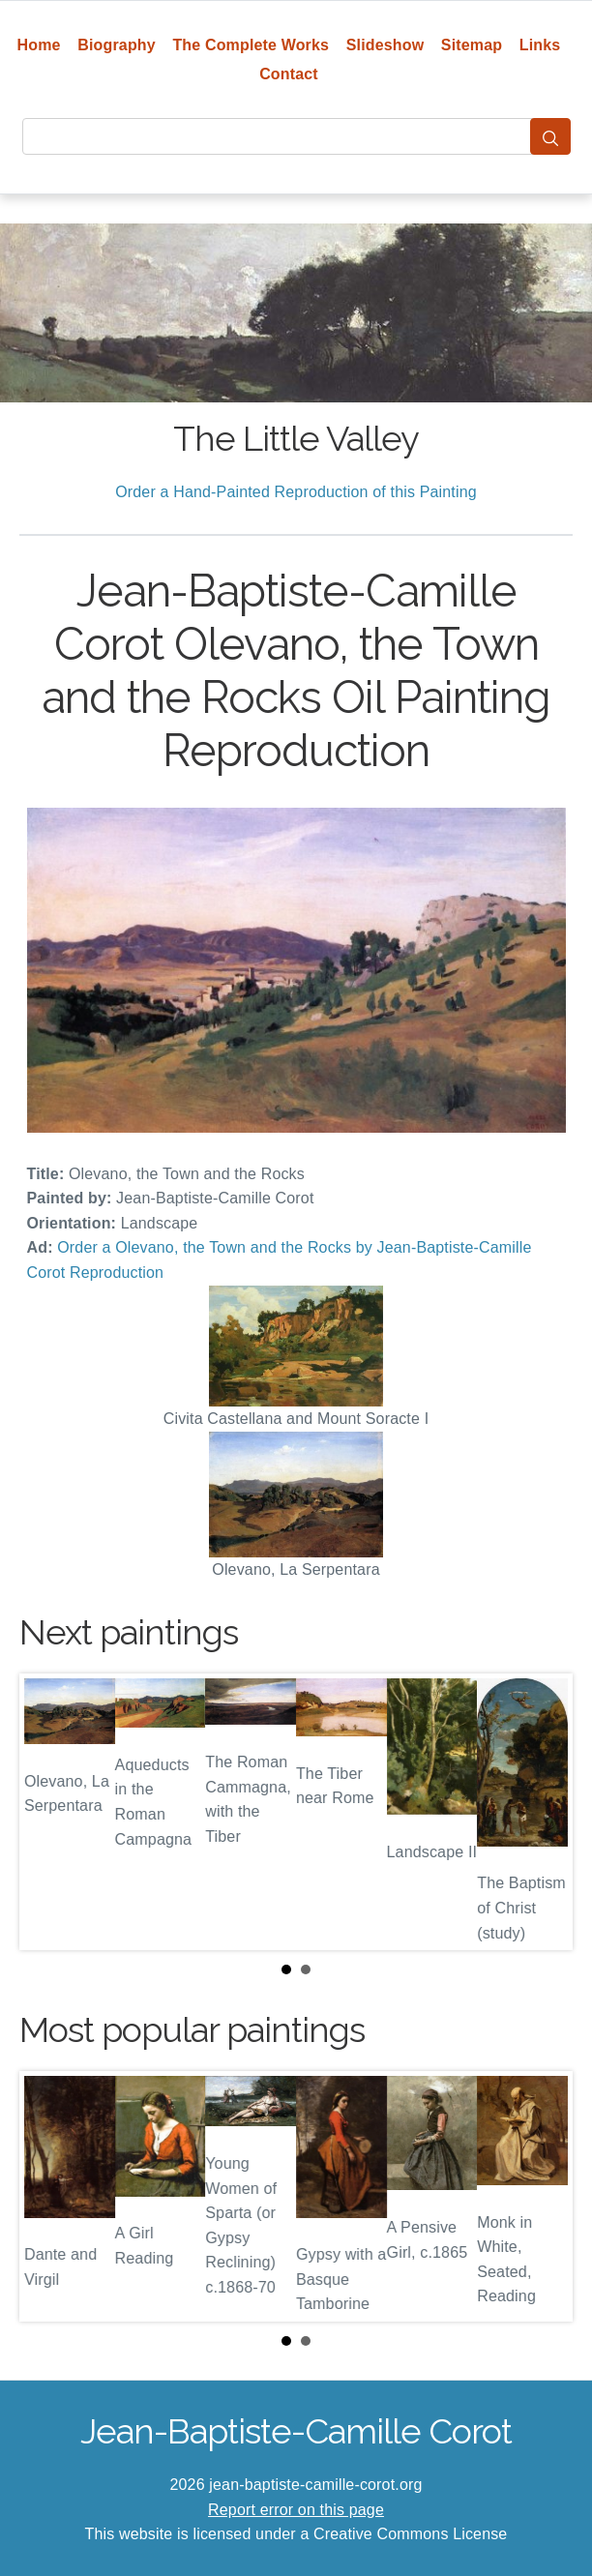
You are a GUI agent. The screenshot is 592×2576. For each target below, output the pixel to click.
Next (542, 1811)
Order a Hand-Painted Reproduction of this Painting (296, 492)
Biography (116, 45)
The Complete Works (250, 45)
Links (540, 45)
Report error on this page (296, 2510)
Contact (288, 74)
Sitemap (471, 45)
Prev (49, 1811)
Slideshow (385, 45)
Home (39, 45)
